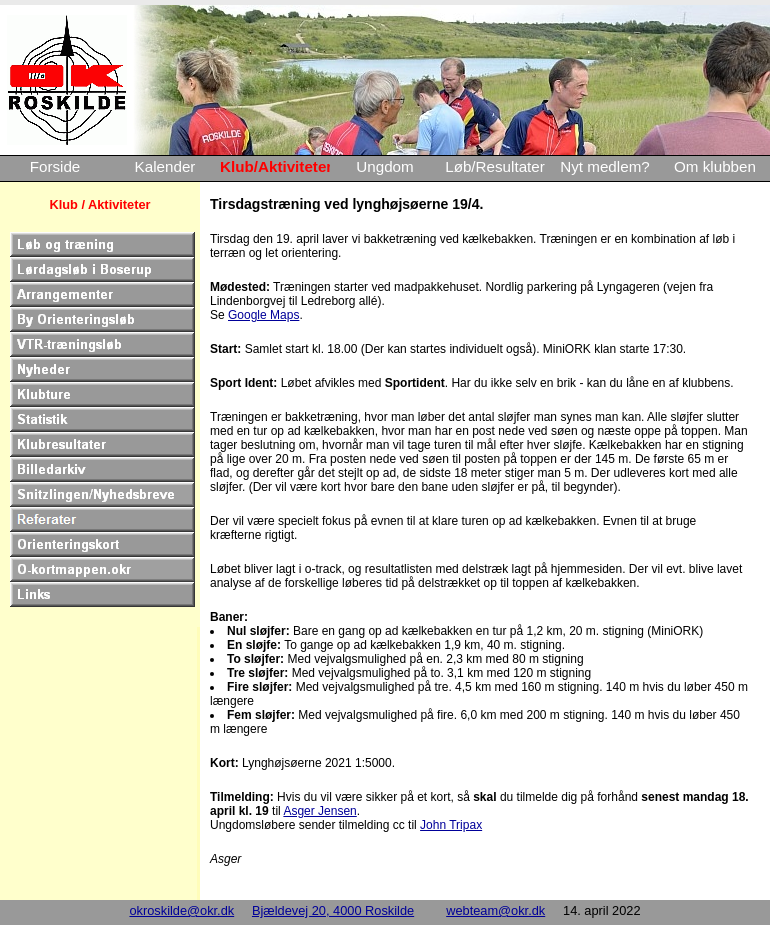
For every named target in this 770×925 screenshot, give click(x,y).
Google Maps (263, 315)
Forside (55, 166)
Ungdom (384, 166)
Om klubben (715, 166)
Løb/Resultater (495, 166)
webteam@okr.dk (495, 910)
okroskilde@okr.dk (181, 910)
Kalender (165, 166)
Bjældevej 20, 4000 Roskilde (333, 910)
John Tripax (451, 825)
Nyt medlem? (604, 166)
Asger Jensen (319, 811)
